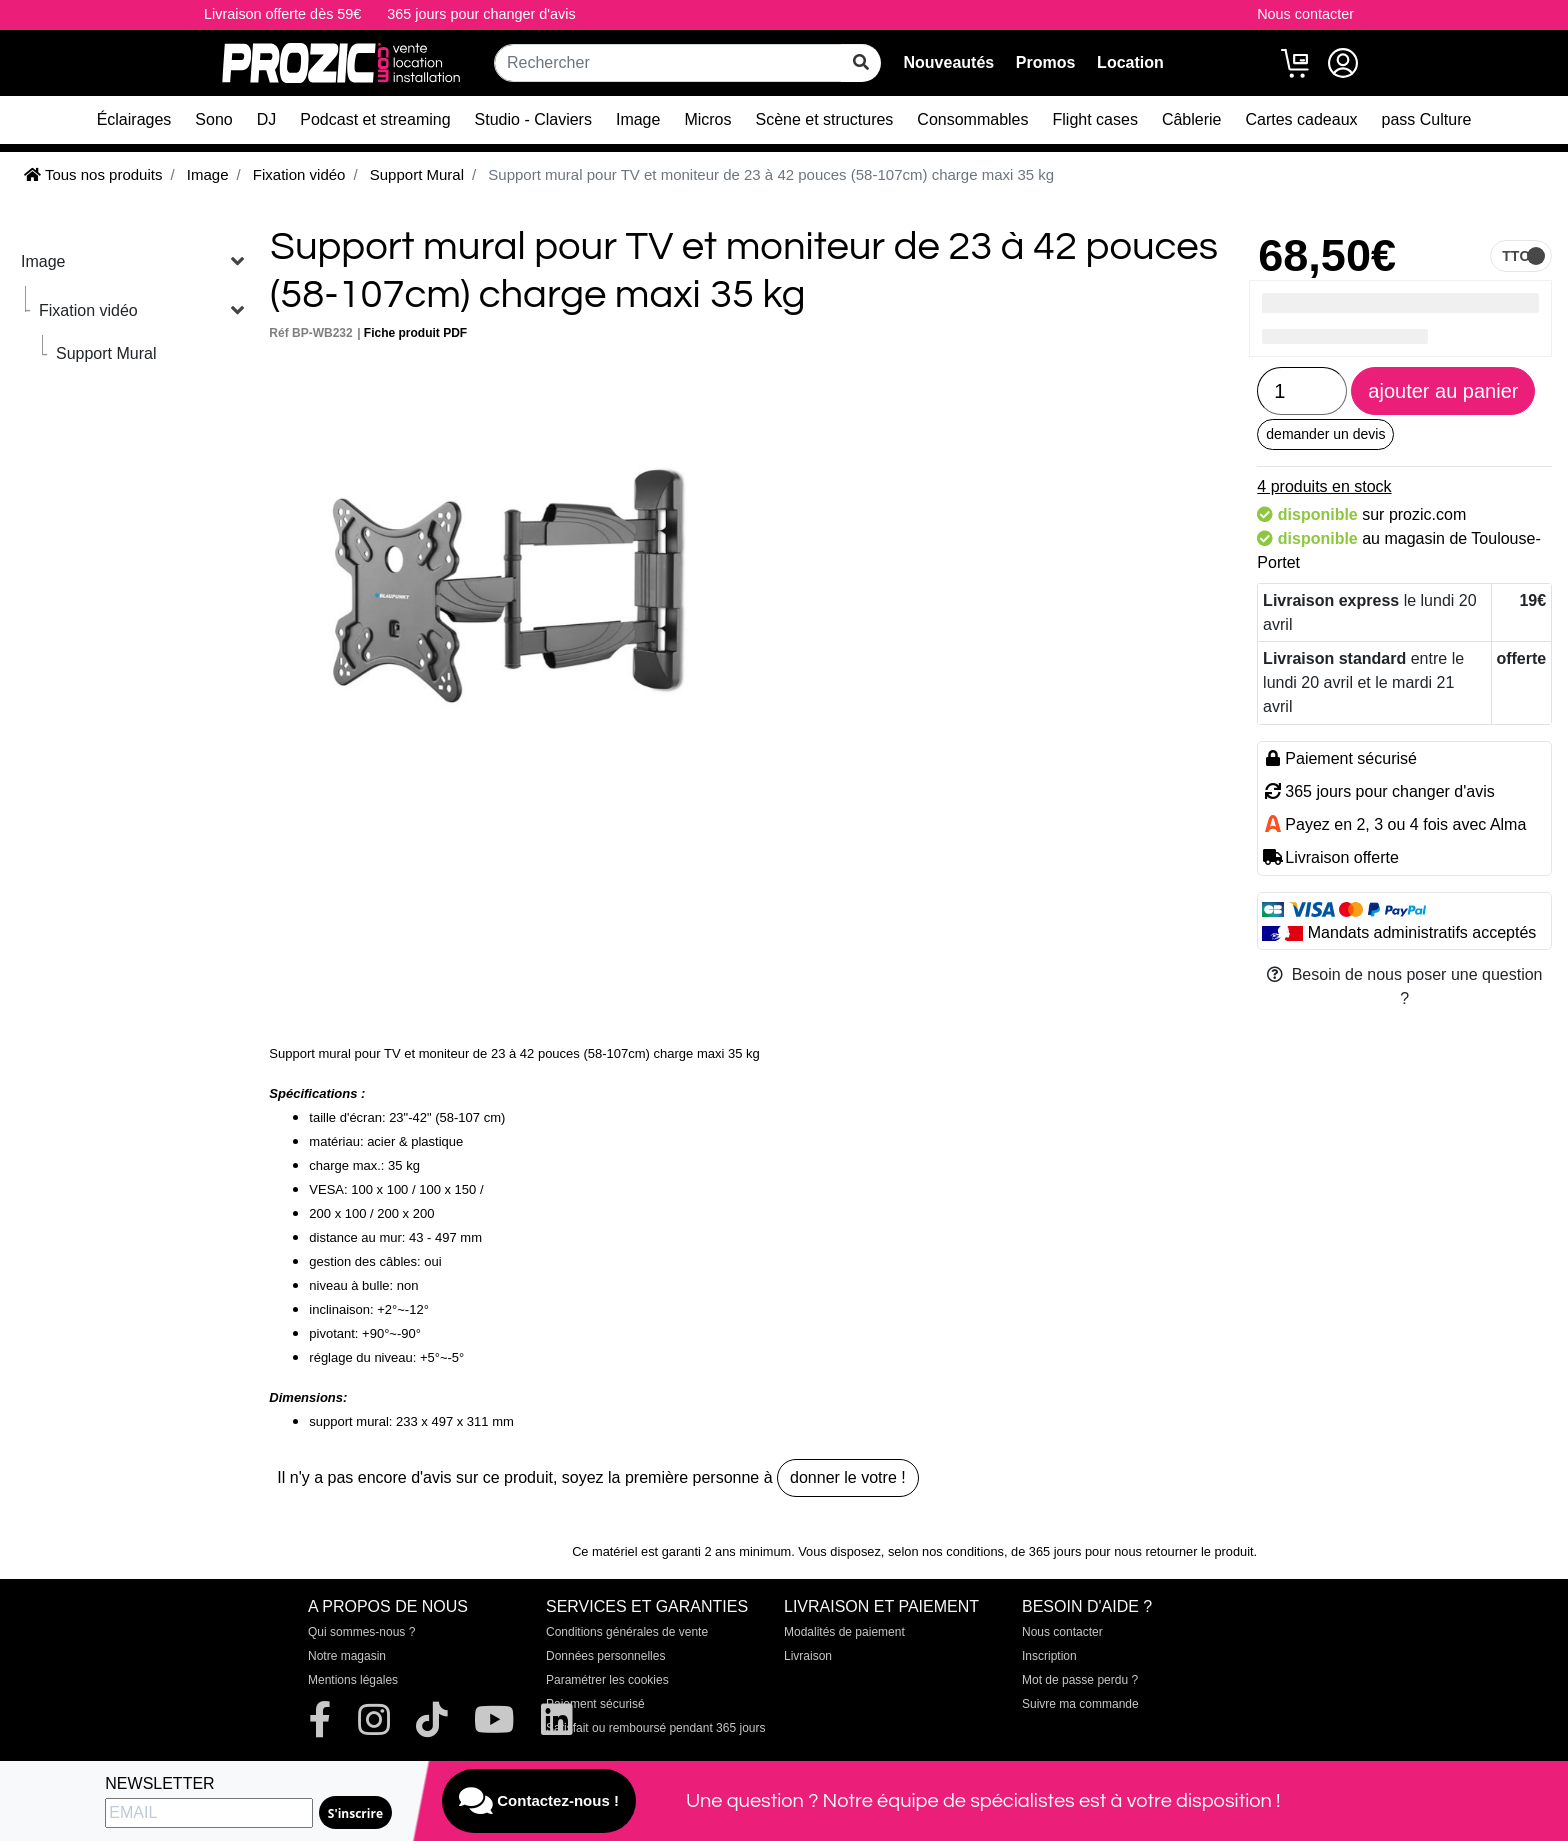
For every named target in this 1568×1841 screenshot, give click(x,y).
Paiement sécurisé (595, 1704)
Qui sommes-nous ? (361, 1632)
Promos (1046, 62)
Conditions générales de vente (627, 1632)
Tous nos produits (93, 174)
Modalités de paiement (844, 1632)
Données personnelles (605, 1656)
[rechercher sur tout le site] (861, 63)
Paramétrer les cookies (607, 1680)
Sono (213, 119)
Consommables (972, 119)
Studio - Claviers (533, 119)
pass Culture (1427, 119)
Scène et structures (825, 119)
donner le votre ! (848, 1477)
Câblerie (1192, 119)
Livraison (808, 1656)
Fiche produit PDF (415, 333)
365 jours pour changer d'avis (481, 14)
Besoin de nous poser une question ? (1405, 986)
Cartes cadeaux (1301, 119)
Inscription (1049, 1656)
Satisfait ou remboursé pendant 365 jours (655, 1728)
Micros (707, 119)
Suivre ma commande (1080, 1704)
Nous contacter (1305, 14)
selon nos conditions (946, 1551)
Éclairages (134, 119)
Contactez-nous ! (539, 1801)
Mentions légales (353, 1680)
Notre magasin (347, 1656)
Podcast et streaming (375, 119)
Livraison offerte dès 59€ (282, 14)
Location (1130, 62)
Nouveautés (948, 62)
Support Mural (106, 353)
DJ (267, 119)
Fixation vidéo (88, 310)
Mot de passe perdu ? (1080, 1680)
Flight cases (1095, 119)
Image (638, 119)
